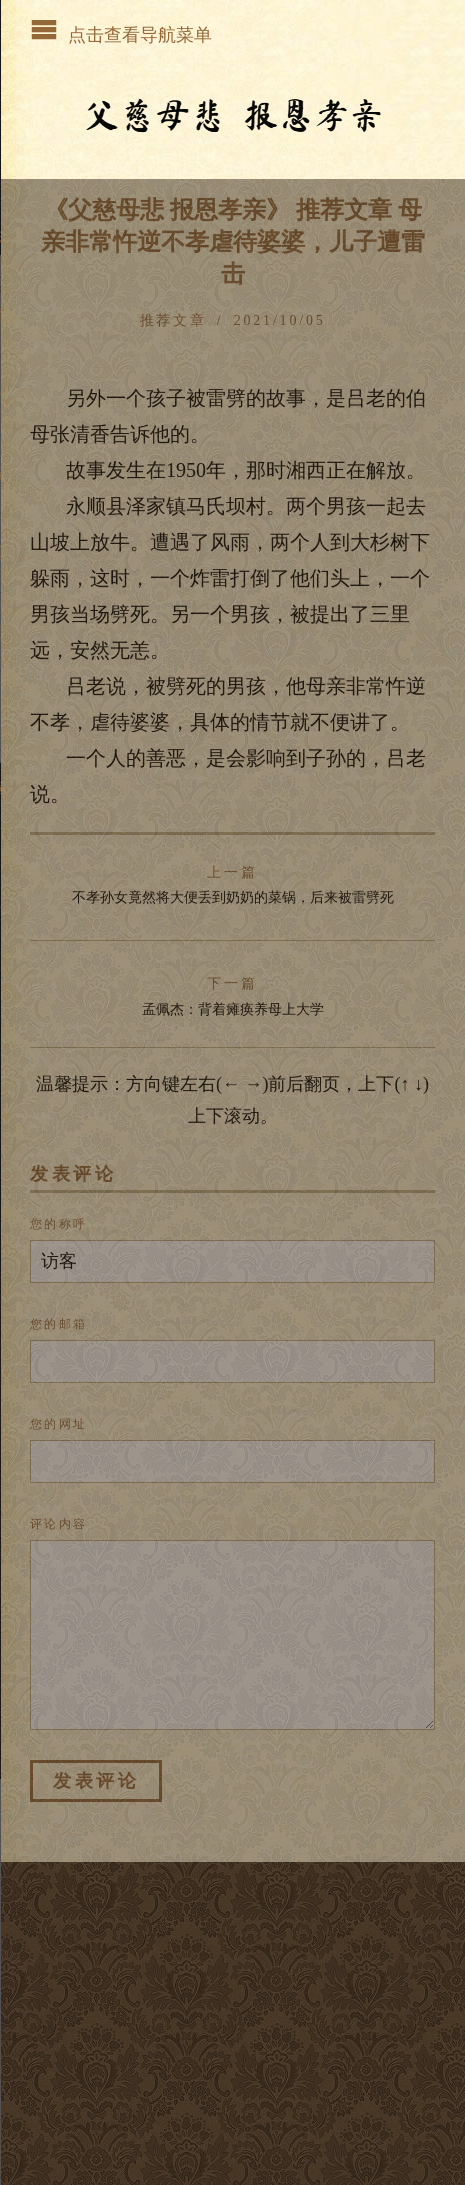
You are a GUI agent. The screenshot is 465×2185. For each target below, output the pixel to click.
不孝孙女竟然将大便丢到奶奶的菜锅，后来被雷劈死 (233, 885)
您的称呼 (59, 1224)
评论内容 (59, 1524)
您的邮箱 (59, 1324)
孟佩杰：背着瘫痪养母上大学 (233, 996)
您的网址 (59, 1424)
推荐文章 (173, 320)
